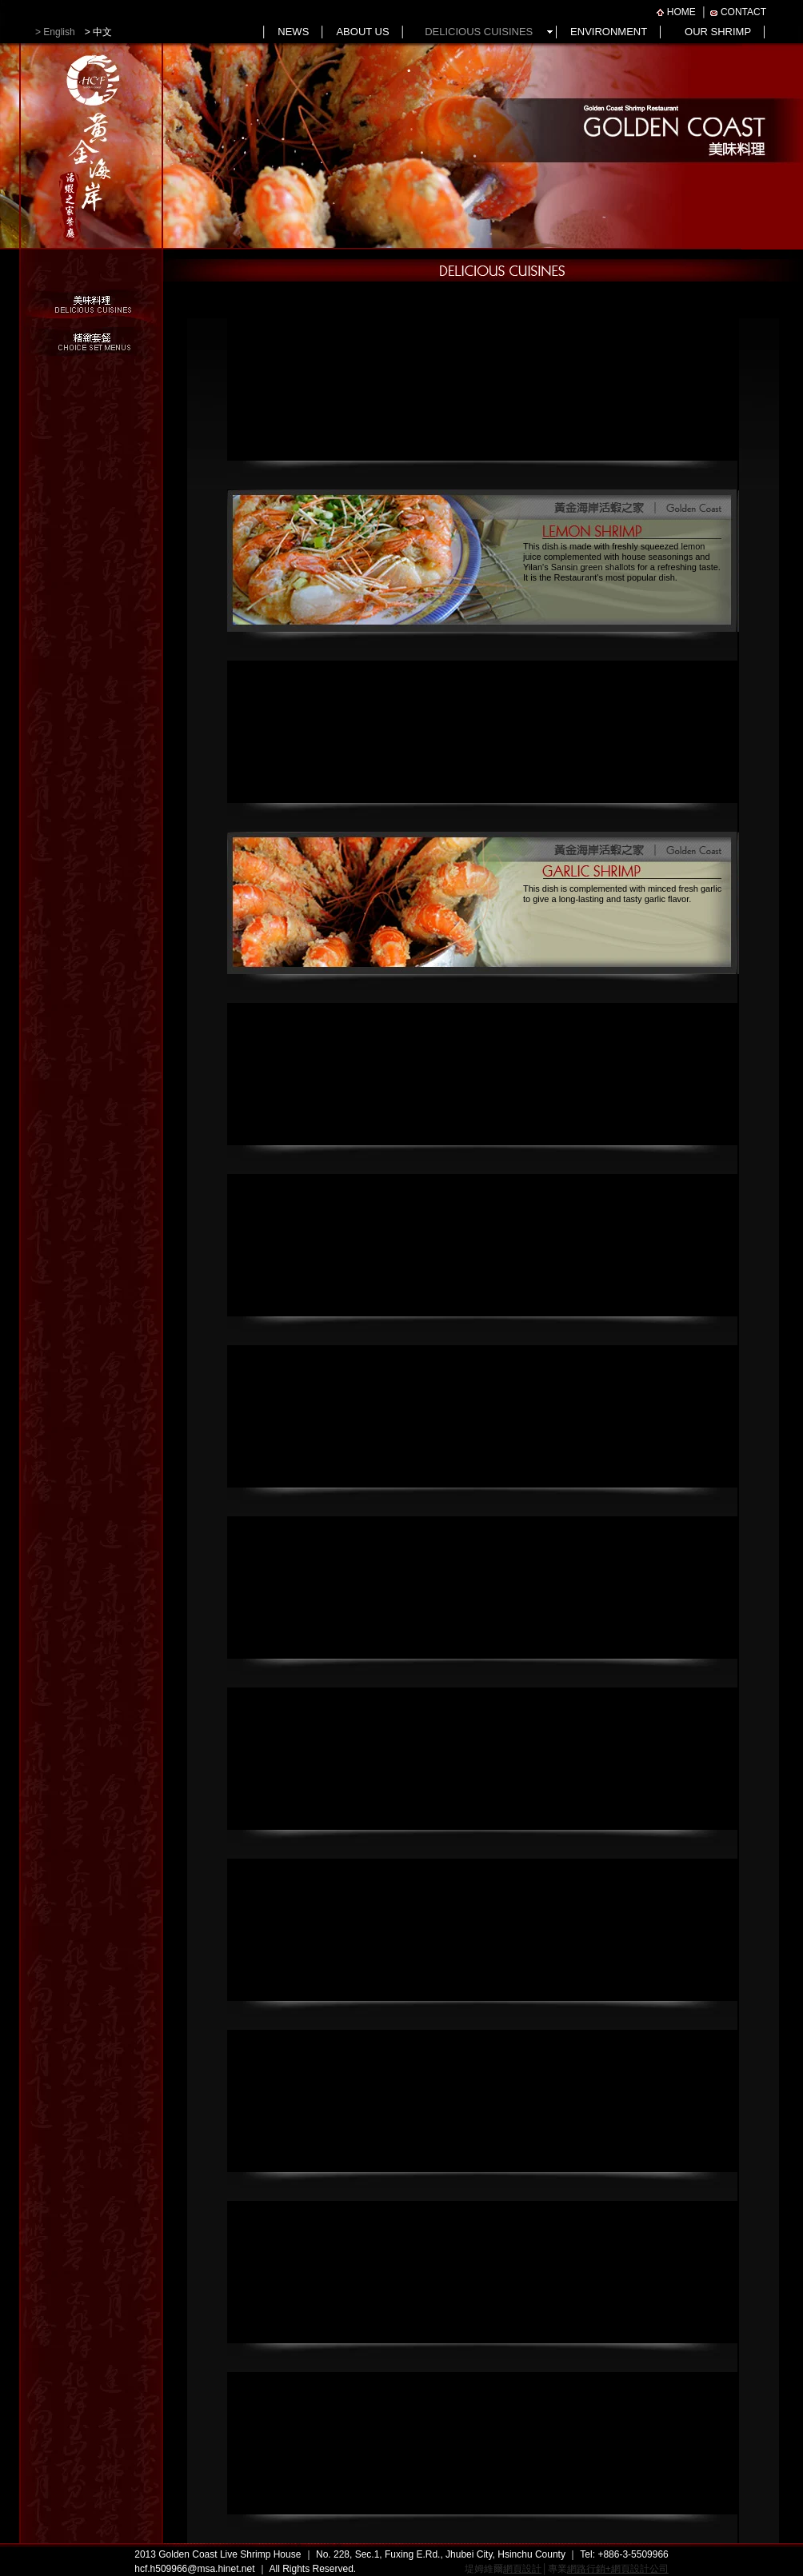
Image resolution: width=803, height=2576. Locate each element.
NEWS (293, 32)
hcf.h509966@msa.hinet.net (194, 2568)
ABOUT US (362, 32)
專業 (608, 2568)
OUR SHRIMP (718, 32)
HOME (681, 12)
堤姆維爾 (503, 2568)
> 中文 (93, 32)
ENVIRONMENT (608, 32)
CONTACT (743, 12)
